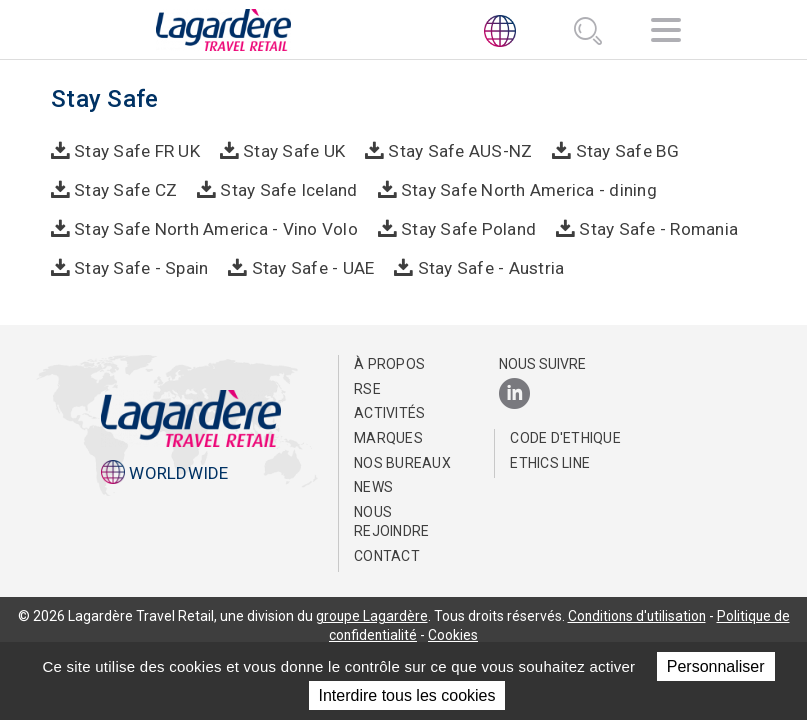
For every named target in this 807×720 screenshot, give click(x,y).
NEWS (373, 486)
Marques (388, 437)
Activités (389, 412)
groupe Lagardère (369, 614)
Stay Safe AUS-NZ (455, 150)
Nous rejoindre (391, 521)
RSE (367, 388)
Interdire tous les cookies (407, 695)
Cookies (454, 634)
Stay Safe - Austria (485, 266)
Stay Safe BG (618, 150)
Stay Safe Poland (465, 227)
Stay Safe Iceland (286, 189)
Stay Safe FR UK (137, 150)
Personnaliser (716, 666)
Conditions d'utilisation (637, 614)
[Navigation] (666, 33)
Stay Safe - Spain (140, 266)
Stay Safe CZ (125, 189)
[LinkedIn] (514, 393)
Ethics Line (550, 461)
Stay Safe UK (292, 150)
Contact (387, 555)
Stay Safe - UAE (309, 266)
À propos (389, 363)
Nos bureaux (402, 461)
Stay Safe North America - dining (523, 189)
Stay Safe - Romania (652, 227)
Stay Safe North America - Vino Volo (215, 227)
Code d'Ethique (565, 437)
